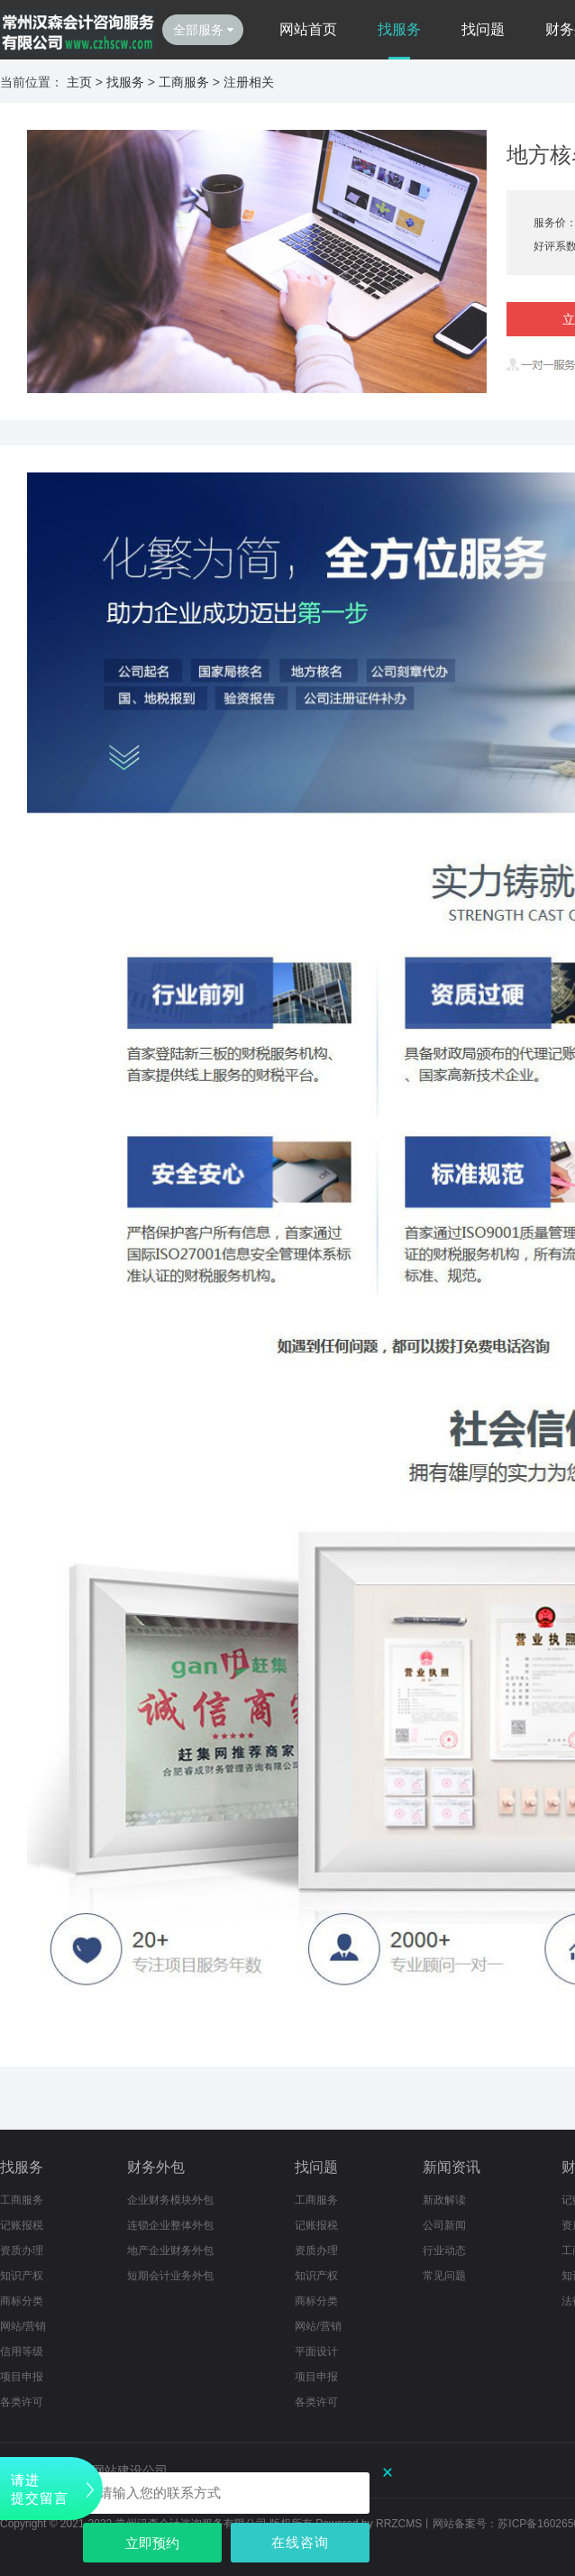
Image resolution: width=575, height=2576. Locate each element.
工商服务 (184, 82)
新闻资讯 (451, 2167)
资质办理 (21, 2250)
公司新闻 (444, 2225)
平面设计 (316, 2351)
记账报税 (21, 2225)
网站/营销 (23, 2326)
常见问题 (444, 2275)
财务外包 (156, 2167)
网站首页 (308, 29)
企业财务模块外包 (170, 2200)
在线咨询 (300, 2542)
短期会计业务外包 (170, 2275)
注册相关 (249, 82)
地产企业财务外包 (170, 2250)
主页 (79, 82)
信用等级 (21, 2351)
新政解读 (444, 2200)
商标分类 (21, 2301)
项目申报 (21, 2376)
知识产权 (21, 2275)
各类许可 (316, 2402)
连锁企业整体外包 (170, 2225)
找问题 (483, 29)
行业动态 (444, 2250)
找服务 (399, 29)
